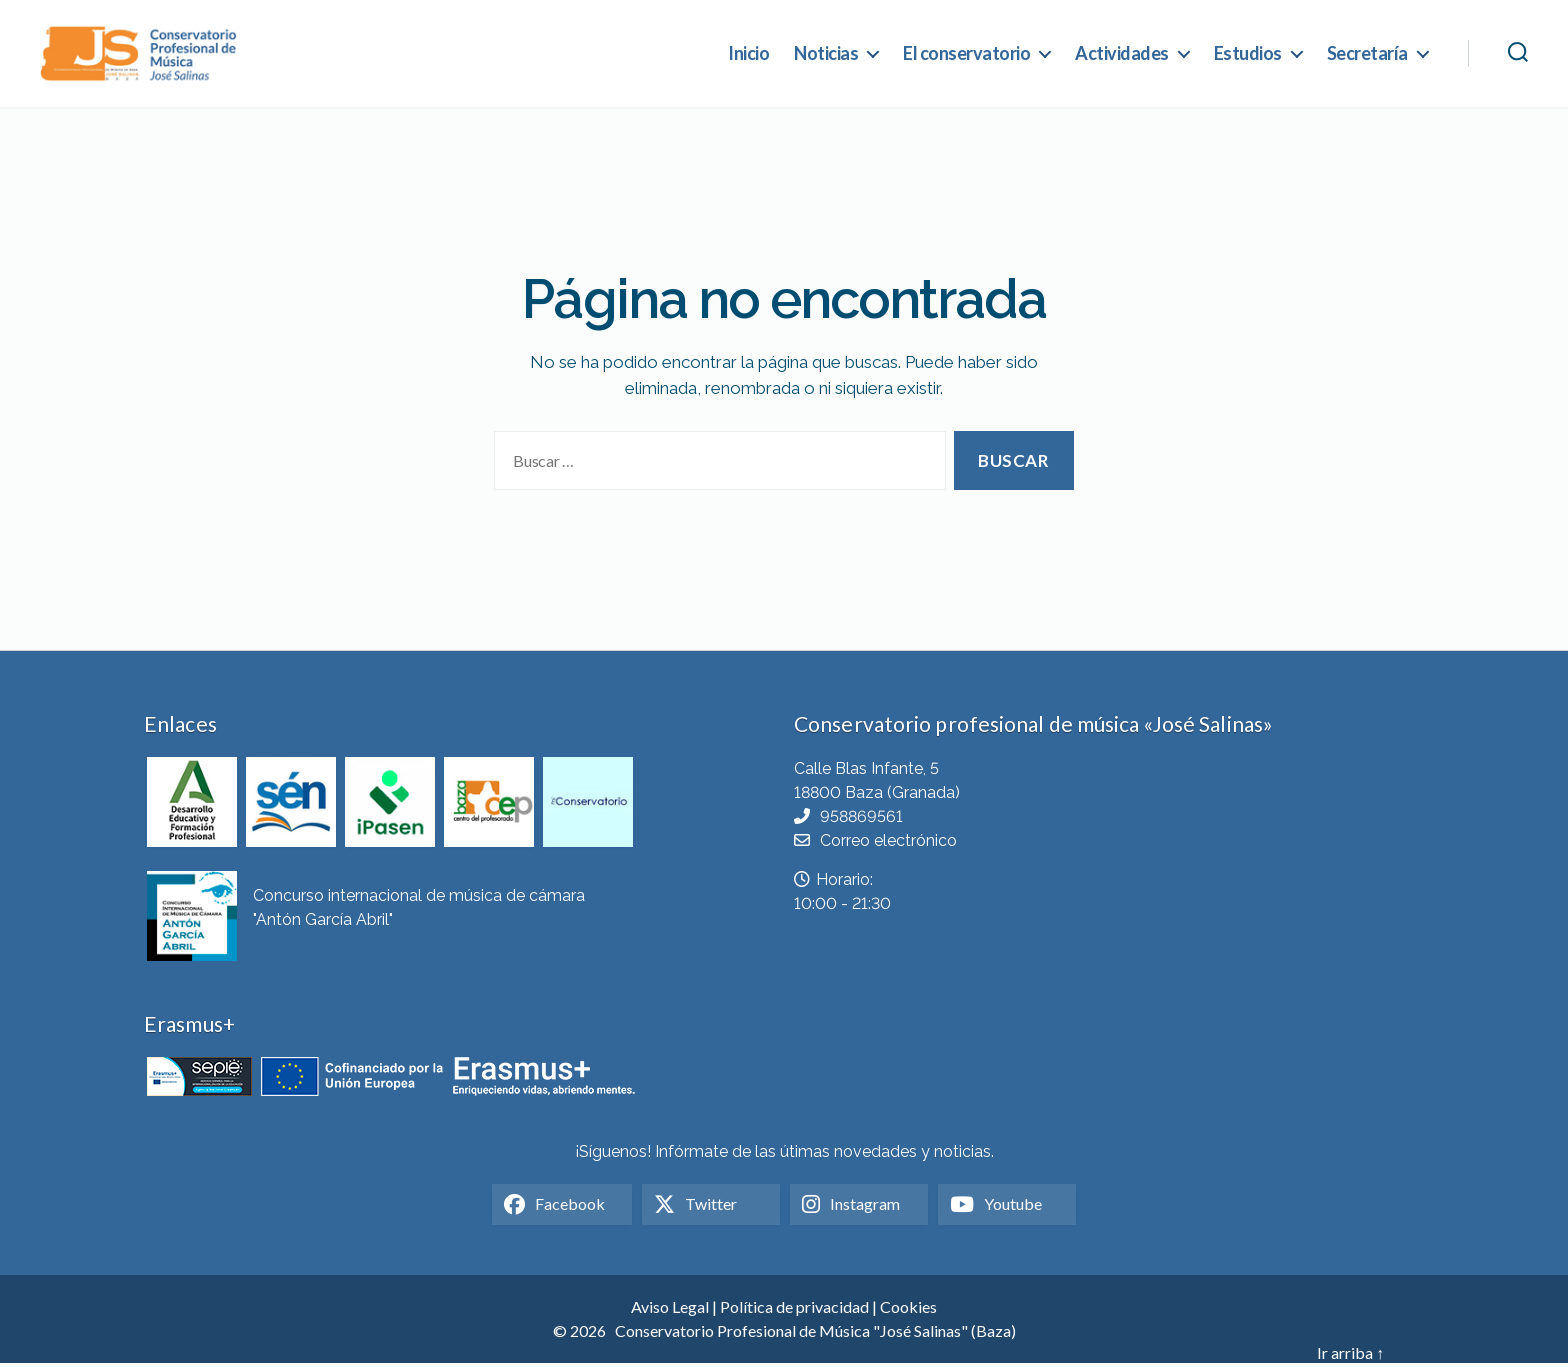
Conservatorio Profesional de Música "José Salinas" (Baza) (815, 1334)
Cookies (908, 1310)
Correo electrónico (888, 843)
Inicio (748, 54)
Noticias (826, 54)
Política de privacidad (794, 1310)
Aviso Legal (670, 1310)
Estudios (1248, 54)
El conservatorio (966, 54)
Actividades (1122, 54)
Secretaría (1367, 54)
